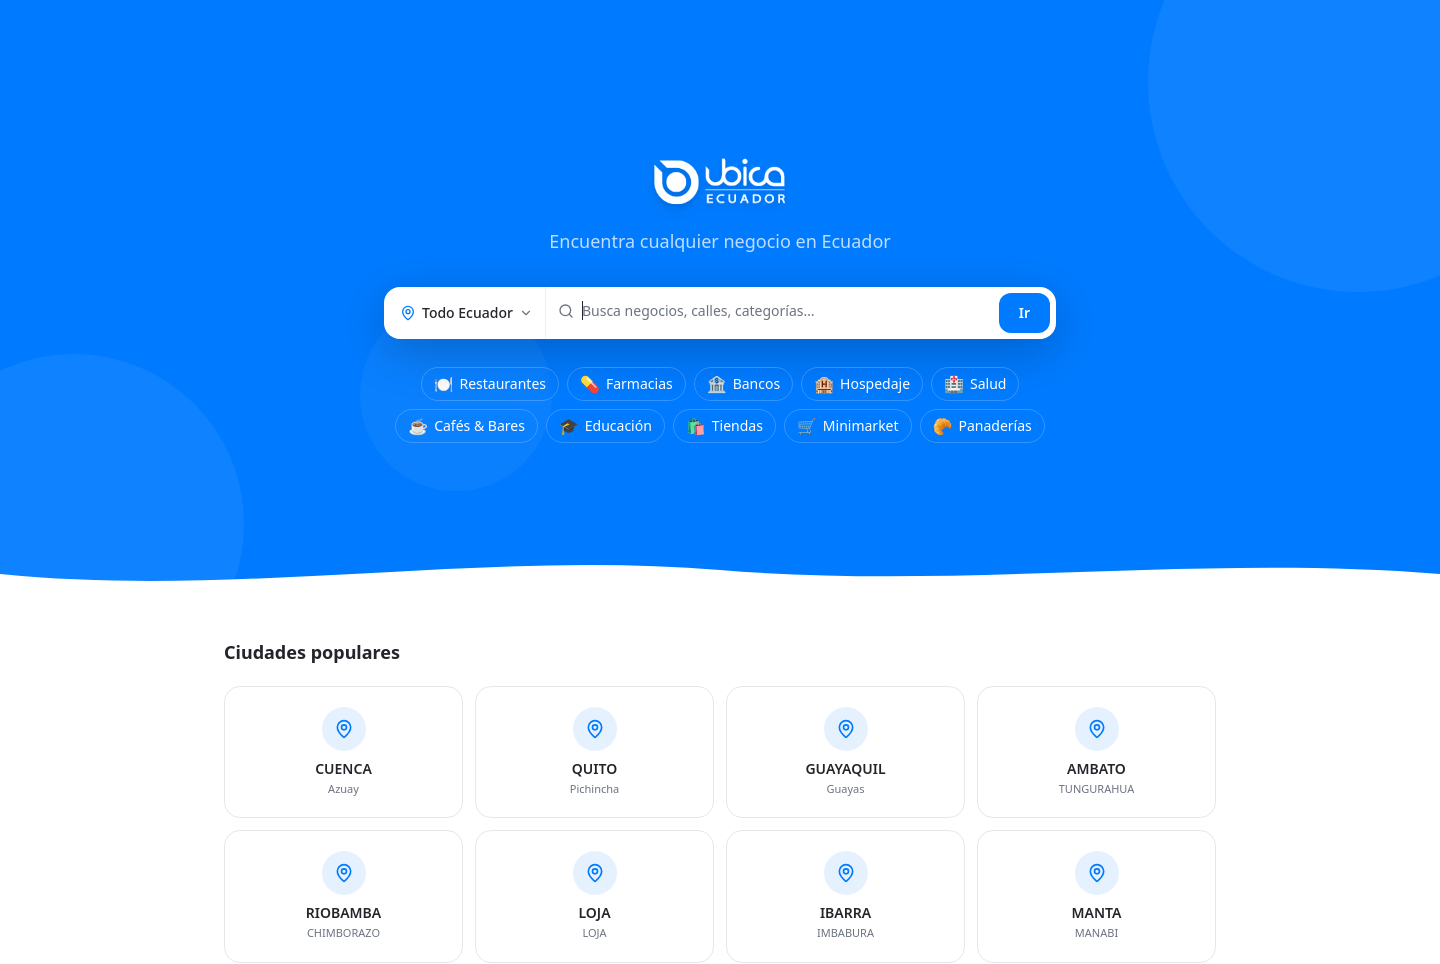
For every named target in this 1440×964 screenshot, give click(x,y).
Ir (1024, 312)
